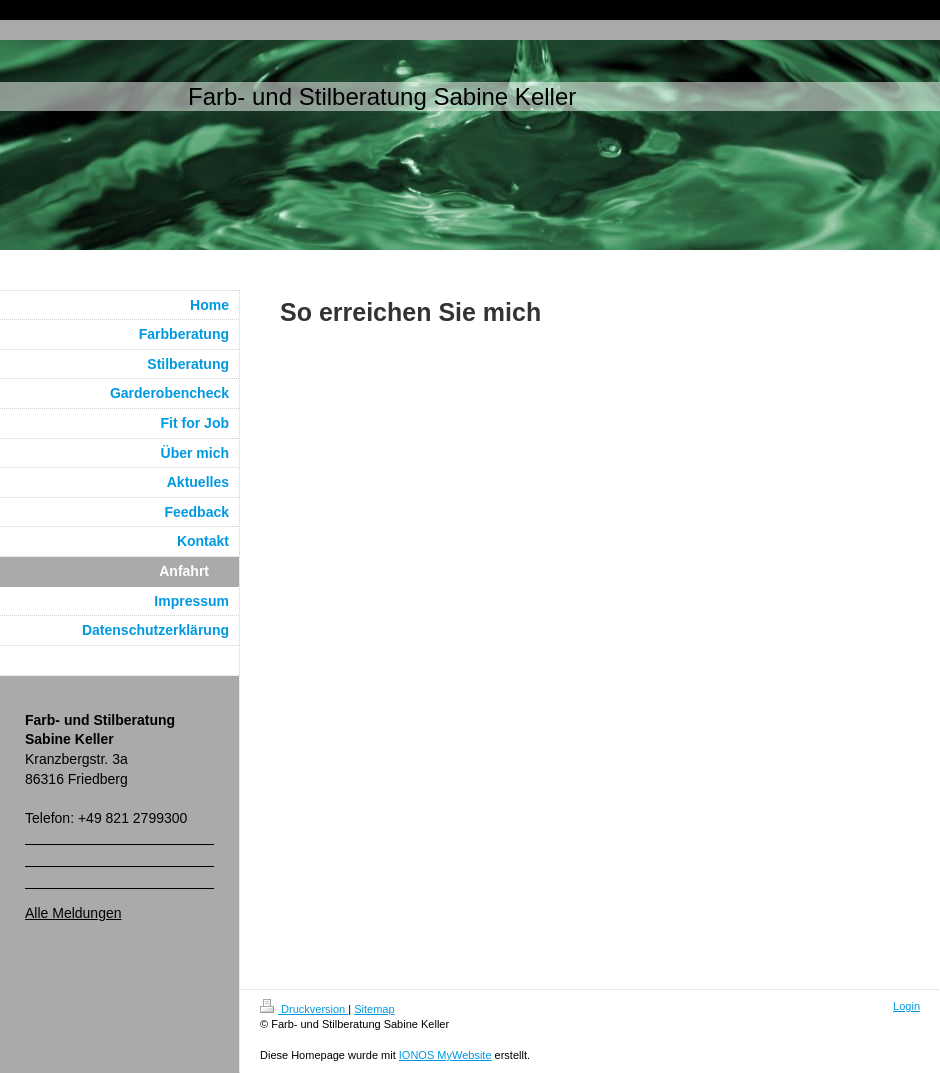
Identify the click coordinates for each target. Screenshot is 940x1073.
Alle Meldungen (73, 913)
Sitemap (374, 1009)
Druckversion (304, 1009)
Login (906, 1006)
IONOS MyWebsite (445, 1055)
